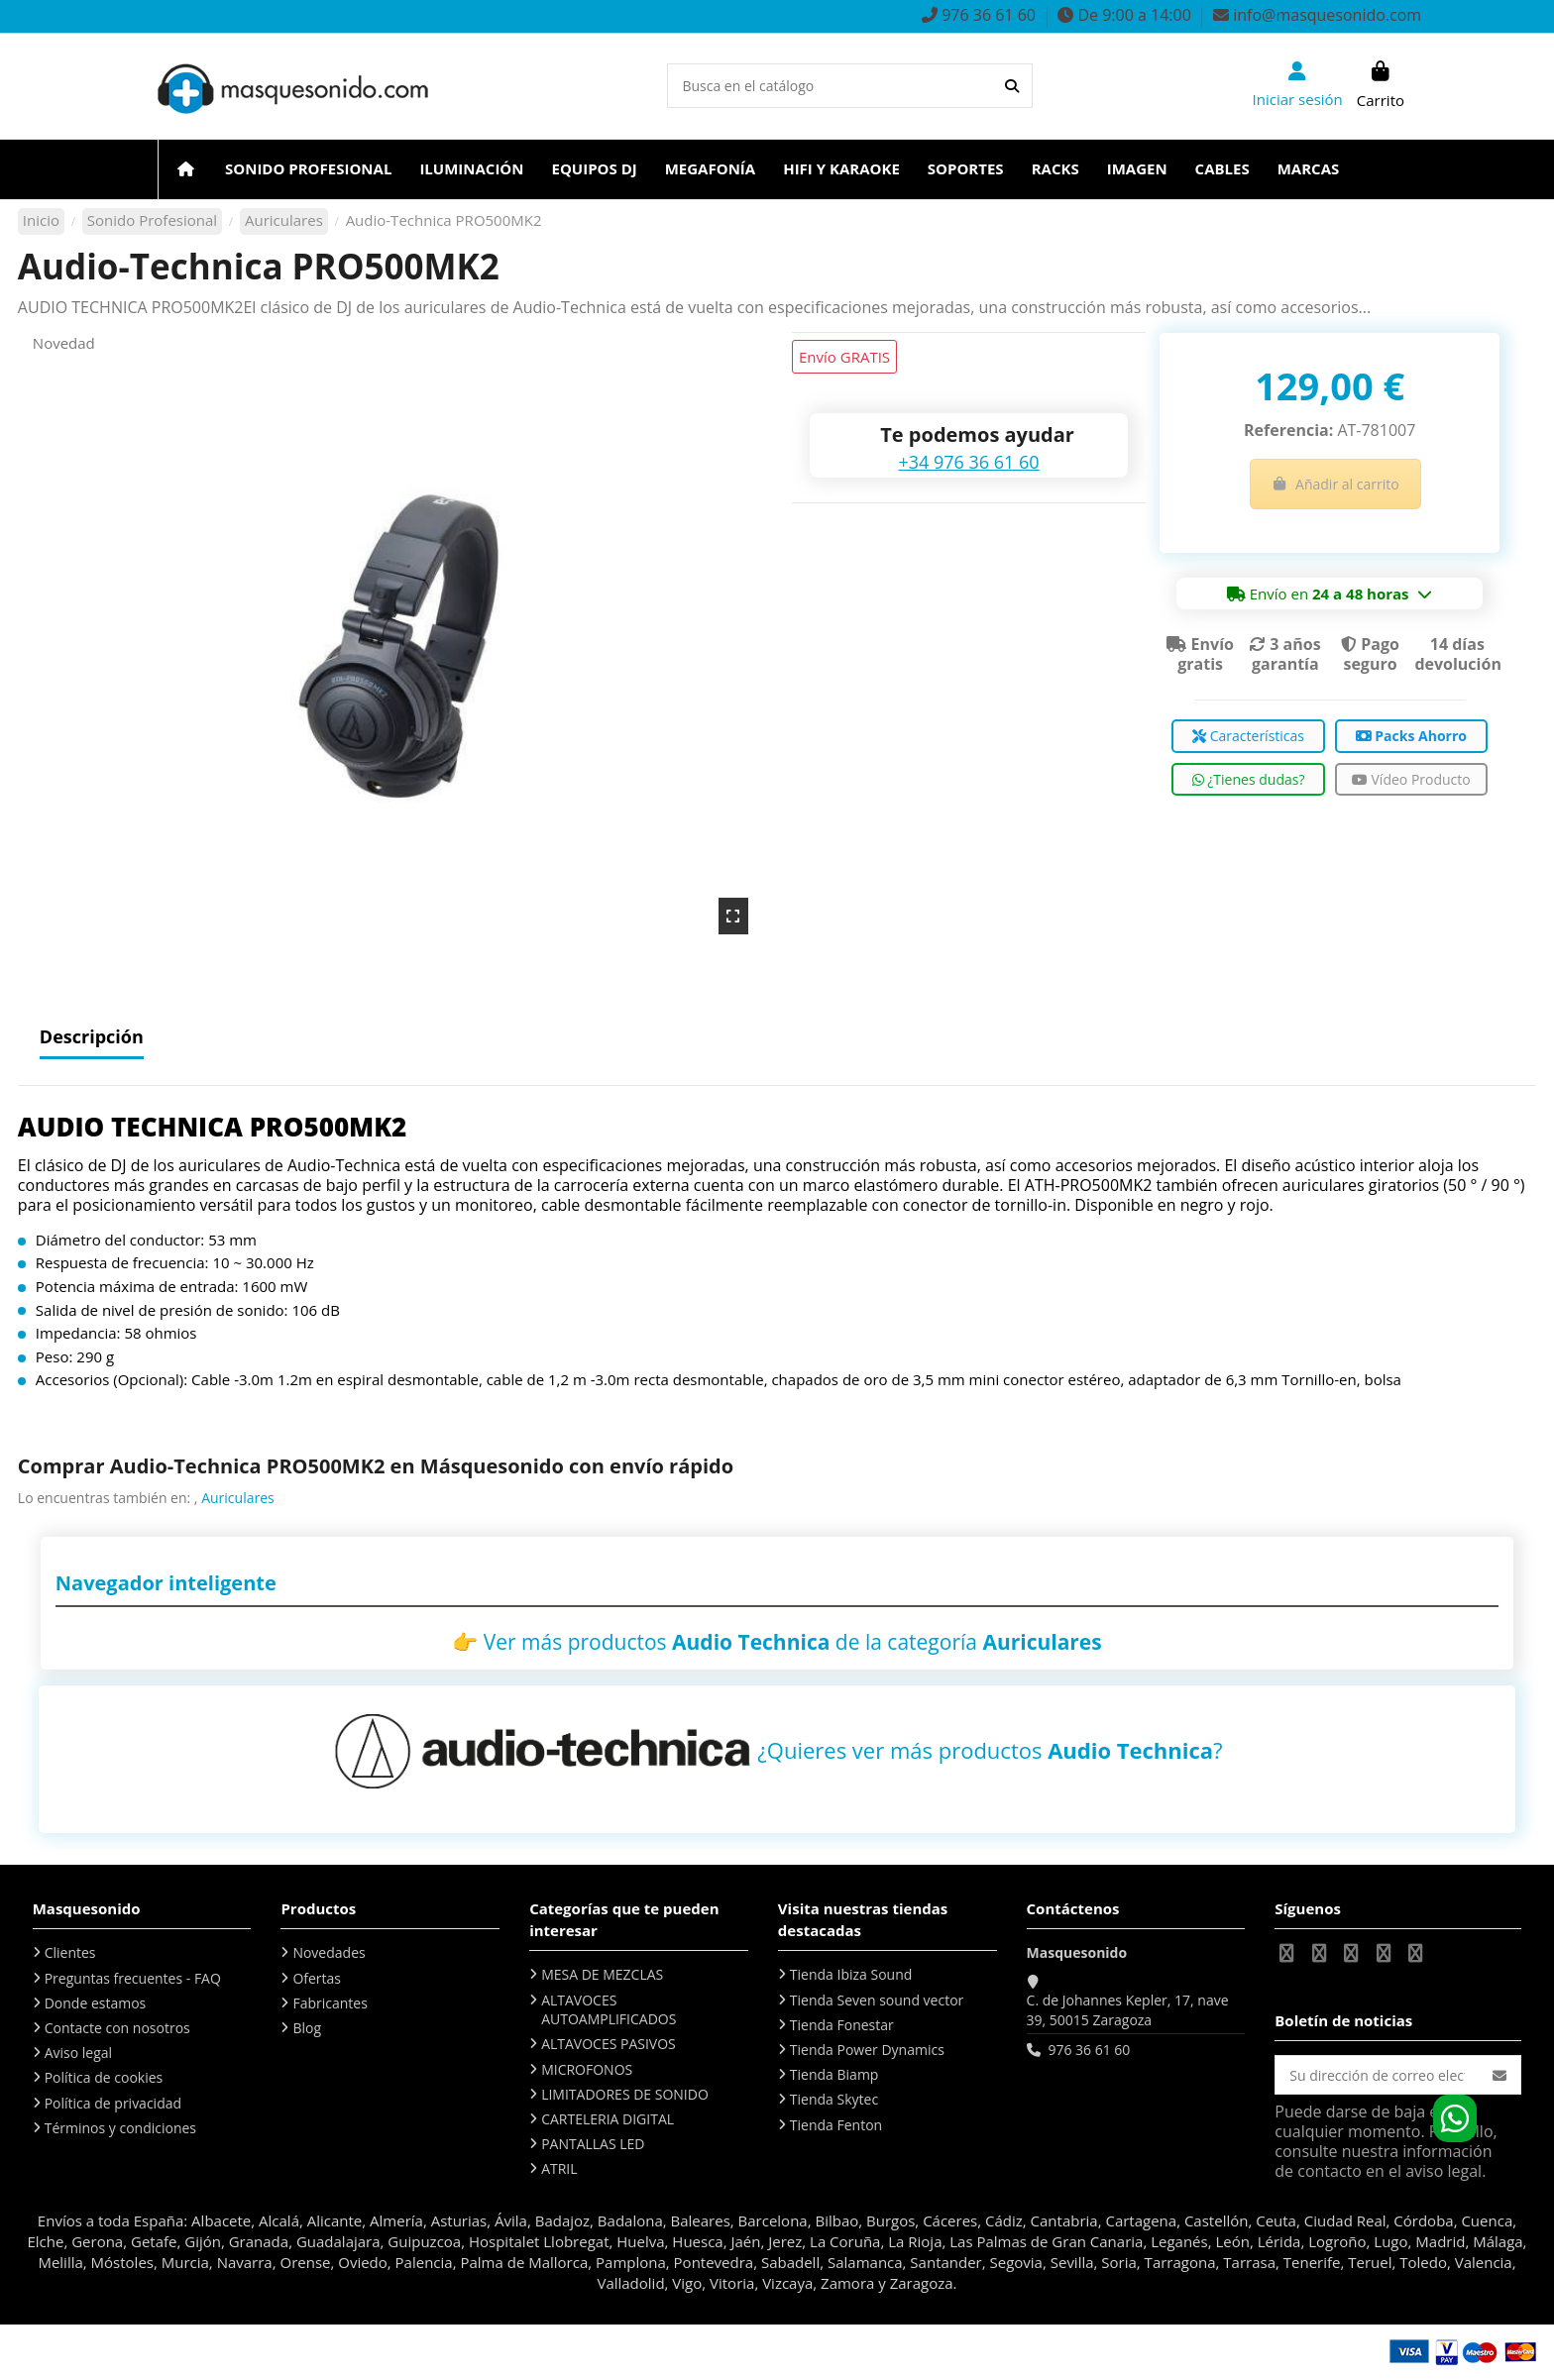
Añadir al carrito (1335, 484)
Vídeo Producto (1411, 779)
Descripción (92, 1038)
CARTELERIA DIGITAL (607, 2119)
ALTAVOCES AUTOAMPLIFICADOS (608, 2010)
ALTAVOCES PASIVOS (608, 2043)
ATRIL (559, 2168)
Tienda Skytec (834, 2099)
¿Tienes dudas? (1248, 779)
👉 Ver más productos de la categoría (776, 1642)
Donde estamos (96, 2003)
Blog (306, 2027)
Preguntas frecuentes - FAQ (133, 1978)
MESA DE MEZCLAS (602, 1974)
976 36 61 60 (1089, 2049)
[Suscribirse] (1499, 2075)
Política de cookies (104, 2077)
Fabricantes (329, 2003)
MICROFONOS (586, 2069)
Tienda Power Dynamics (867, 2049)
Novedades (328, 1952)
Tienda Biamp (834, 2074)
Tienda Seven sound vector (876, 2000)
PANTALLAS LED (592, 2143)
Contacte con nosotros (117, 2027)
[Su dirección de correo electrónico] (1377, 2075)
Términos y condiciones (120, 2127)
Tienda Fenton (836, 2124)
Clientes (70, 1952)
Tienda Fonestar (842, 2024)
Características (1248, 735)
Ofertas (316, 1978)
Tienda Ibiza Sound (851, 1974)
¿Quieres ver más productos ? (989, 1750)
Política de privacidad (113, 2103)
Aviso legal (78, 2052)
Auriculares (238, 1497)
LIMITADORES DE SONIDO (625, 2094)
